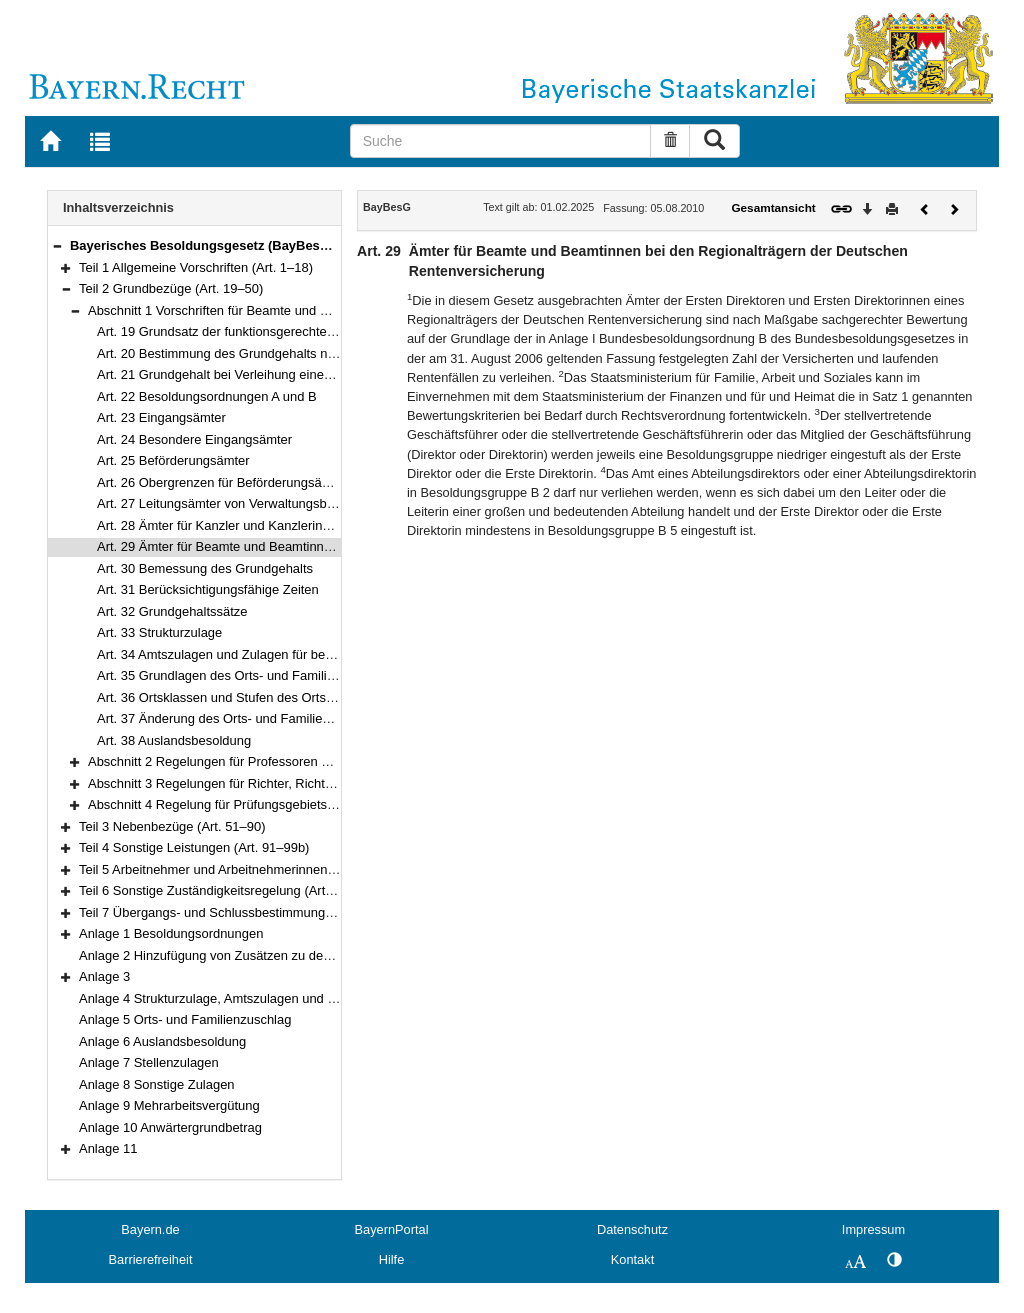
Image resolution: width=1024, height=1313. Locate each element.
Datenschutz (632, 1229)
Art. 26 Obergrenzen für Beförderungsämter (222, 482)
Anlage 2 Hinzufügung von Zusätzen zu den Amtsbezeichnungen (265, 955)
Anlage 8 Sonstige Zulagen (157, 1084)
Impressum (873, 1229)
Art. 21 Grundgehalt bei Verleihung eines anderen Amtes (259, 374)
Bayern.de (150, 1229)
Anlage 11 (108, 1148)
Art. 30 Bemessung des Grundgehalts (205, 568)
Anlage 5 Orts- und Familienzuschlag (185, 1019)
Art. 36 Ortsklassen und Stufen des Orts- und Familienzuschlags (281, 697)
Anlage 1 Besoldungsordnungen (171, 933)
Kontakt (632, 1259)
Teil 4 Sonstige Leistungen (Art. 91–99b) (194, 847)
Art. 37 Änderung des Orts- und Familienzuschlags (242, 718)
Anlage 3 (104, 976)
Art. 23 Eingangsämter (161, 417)
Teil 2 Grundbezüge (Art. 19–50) (171, 288)
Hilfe (392, 1259)
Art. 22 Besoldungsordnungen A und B (207, 396)
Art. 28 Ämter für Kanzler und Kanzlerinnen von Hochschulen (272, 525)
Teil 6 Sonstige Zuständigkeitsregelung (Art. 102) (218, 890)
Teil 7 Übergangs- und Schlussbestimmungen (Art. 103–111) (252, 912)
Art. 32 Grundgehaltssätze (172, 611)
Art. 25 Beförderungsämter (173, 460)
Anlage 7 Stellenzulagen (149, 1062)
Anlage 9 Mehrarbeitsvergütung (169, 1105)
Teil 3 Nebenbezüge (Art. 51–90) (172, 826)
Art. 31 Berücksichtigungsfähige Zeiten (208, 589)
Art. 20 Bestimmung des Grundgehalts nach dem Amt (250, 353)
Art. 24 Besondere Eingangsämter (194, 439)
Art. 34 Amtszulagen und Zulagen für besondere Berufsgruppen (279, 654)
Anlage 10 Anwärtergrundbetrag (170, 1127)
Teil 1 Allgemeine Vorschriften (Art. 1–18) (196, 267)
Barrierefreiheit (151, 1259)
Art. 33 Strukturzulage (159, 632)
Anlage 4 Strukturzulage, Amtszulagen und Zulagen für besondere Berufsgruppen (312, 998)
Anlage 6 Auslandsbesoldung (162, 1041)
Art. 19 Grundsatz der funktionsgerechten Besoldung (248, 331)
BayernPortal (392, 1229)
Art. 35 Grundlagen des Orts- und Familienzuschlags (248, 675)
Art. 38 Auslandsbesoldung (174, 740)
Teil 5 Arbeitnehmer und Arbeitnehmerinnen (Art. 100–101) (246, 869)
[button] (57, 245)
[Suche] (501, 141)
